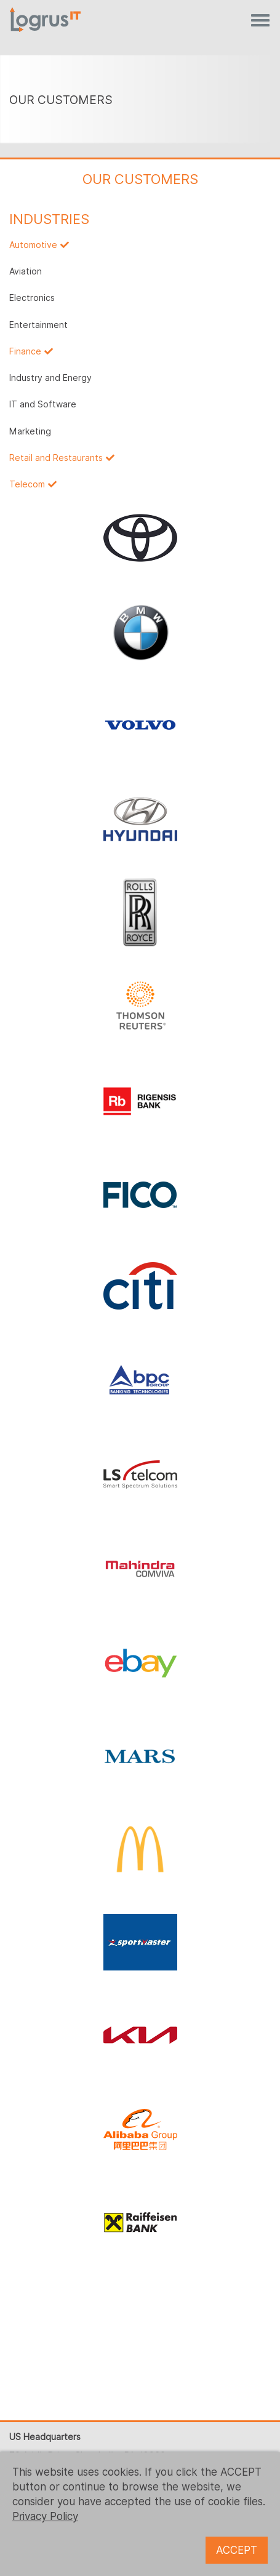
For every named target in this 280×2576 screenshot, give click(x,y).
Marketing (30, 431)
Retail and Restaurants (56, 458)
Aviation (25, 271)
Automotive (33, 245)
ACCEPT (236, 2550)
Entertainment (38, 325)
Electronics (32, 298)
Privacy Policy (45, 2516)
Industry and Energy (50, 378)
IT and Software (42, 404)
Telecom (27, 484)
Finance (25, 351)
